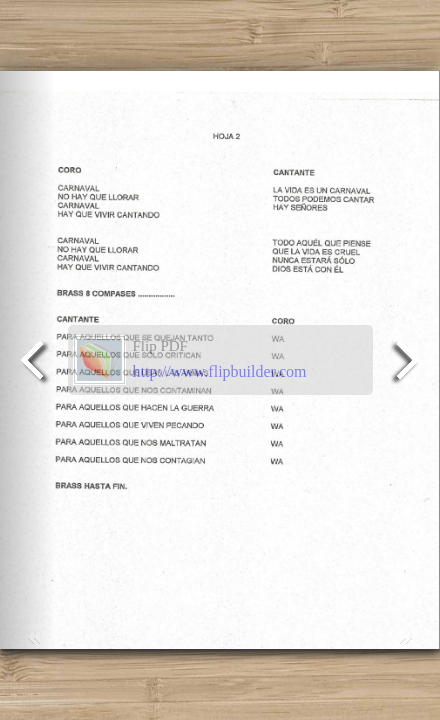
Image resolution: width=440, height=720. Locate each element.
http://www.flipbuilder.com (220, 371)
